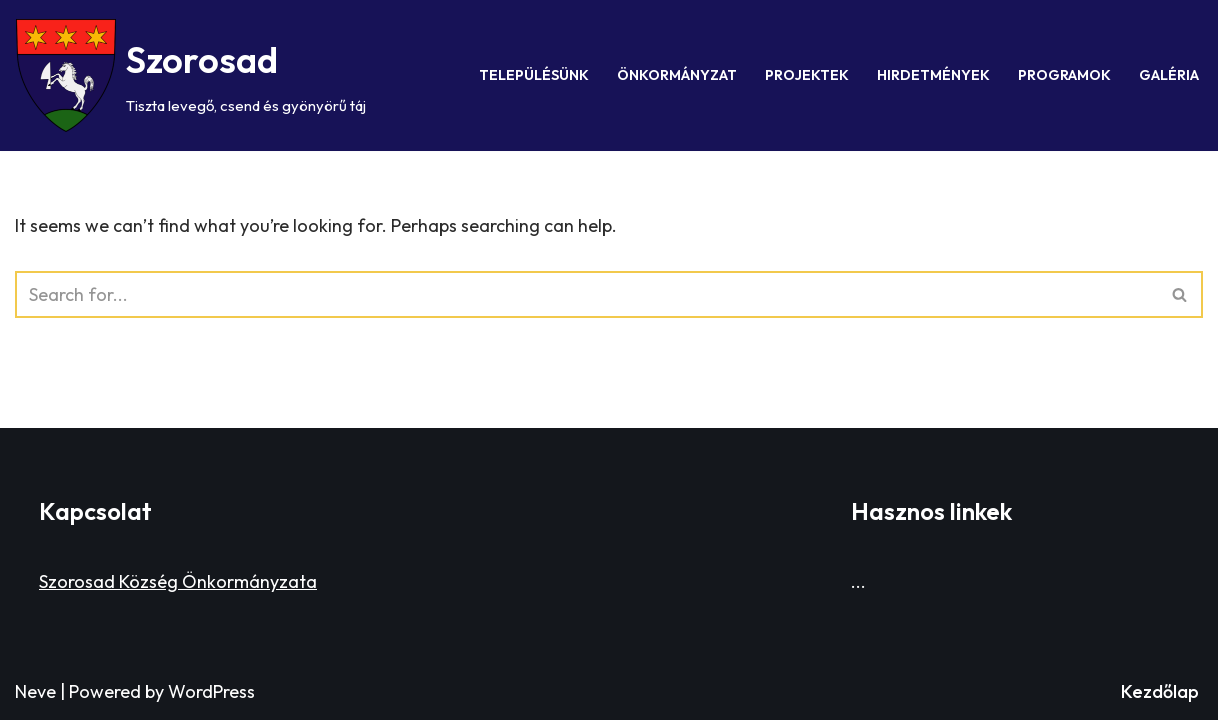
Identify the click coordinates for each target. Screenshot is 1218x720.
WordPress (211, 691)
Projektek (807, 75)
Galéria (1169, 75)
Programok (1064, 75)
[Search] (586, 294)
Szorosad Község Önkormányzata (178, 581)
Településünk (534, 75)
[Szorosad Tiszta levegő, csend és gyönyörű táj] (191, 75)
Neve (35, 691)
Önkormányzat (677, 75)
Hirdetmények (933, 75)
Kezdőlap (1160, 691)
